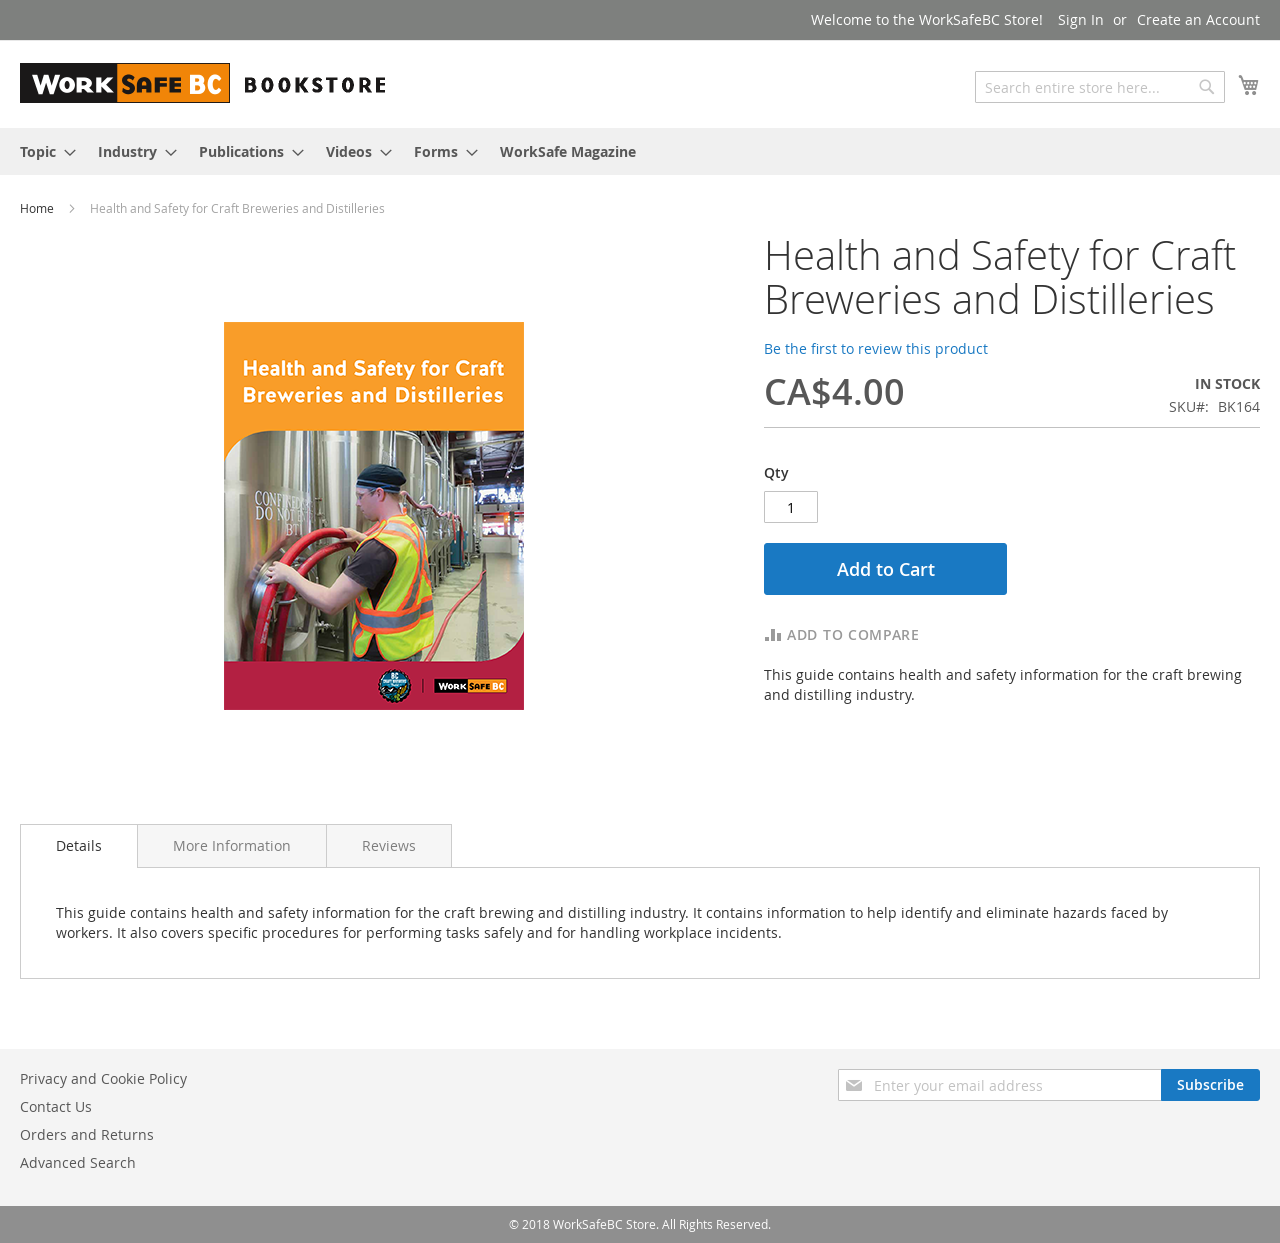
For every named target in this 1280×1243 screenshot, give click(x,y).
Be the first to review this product (876, 348)
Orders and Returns (87, 1134)
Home (38, 208)
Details (79, 845)
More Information (232, 845)
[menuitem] (42, 151)
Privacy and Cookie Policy (103, 1078)
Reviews (389, 845)
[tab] (79, 846)
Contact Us (56, 1106)
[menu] (640, 151)
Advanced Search (78, 1162)
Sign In (1081, 19)
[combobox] (1100, 87)
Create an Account (1198, 19)
